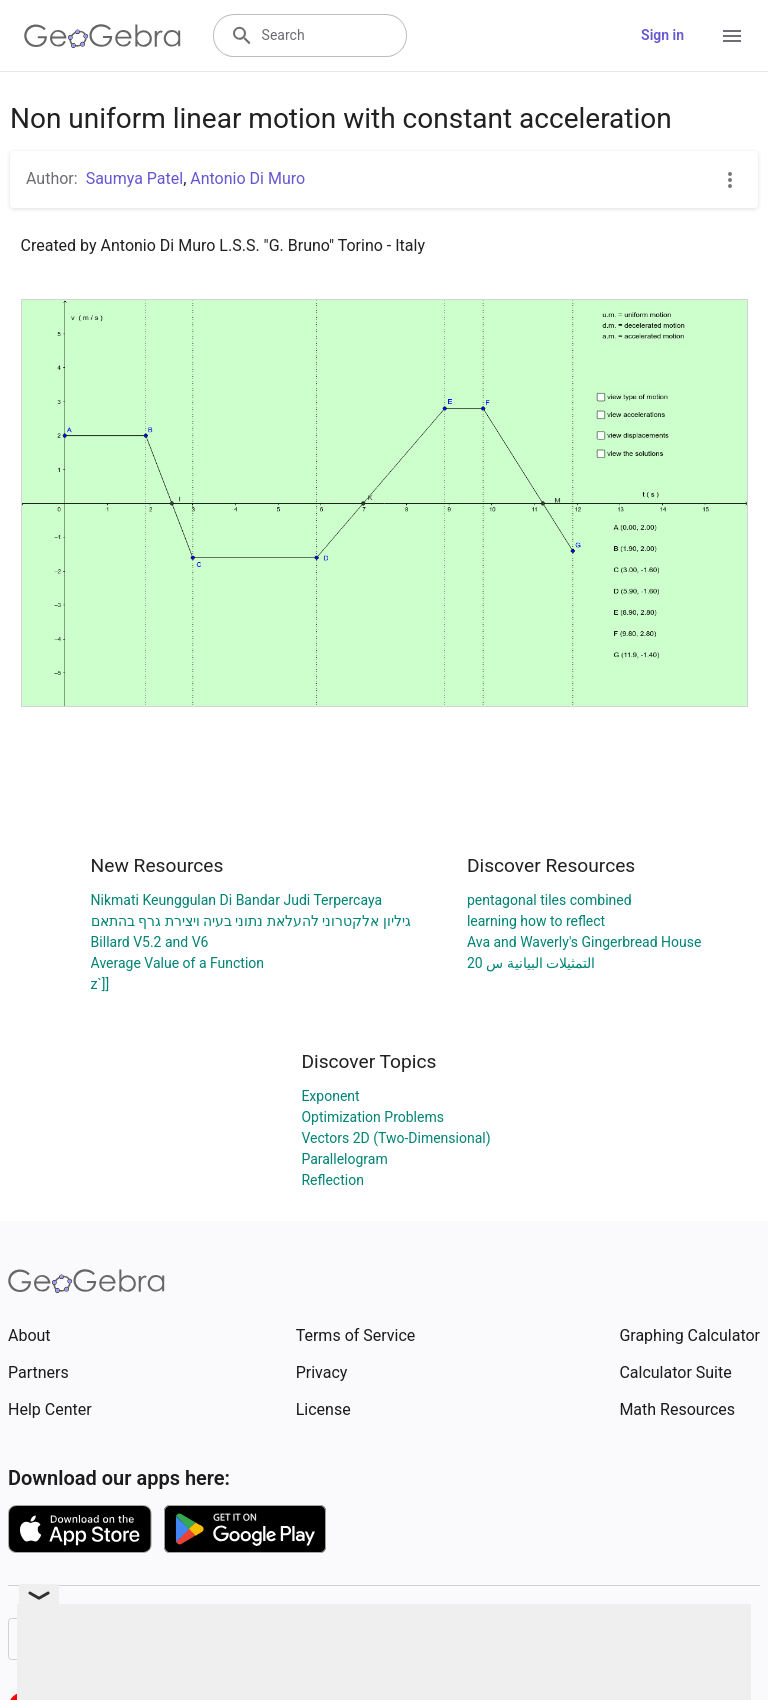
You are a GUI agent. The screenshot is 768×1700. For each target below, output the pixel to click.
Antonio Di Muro (247, 178)
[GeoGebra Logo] (102, 36)
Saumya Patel (135, 178)
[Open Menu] (732, 36)
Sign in (662, 35)
